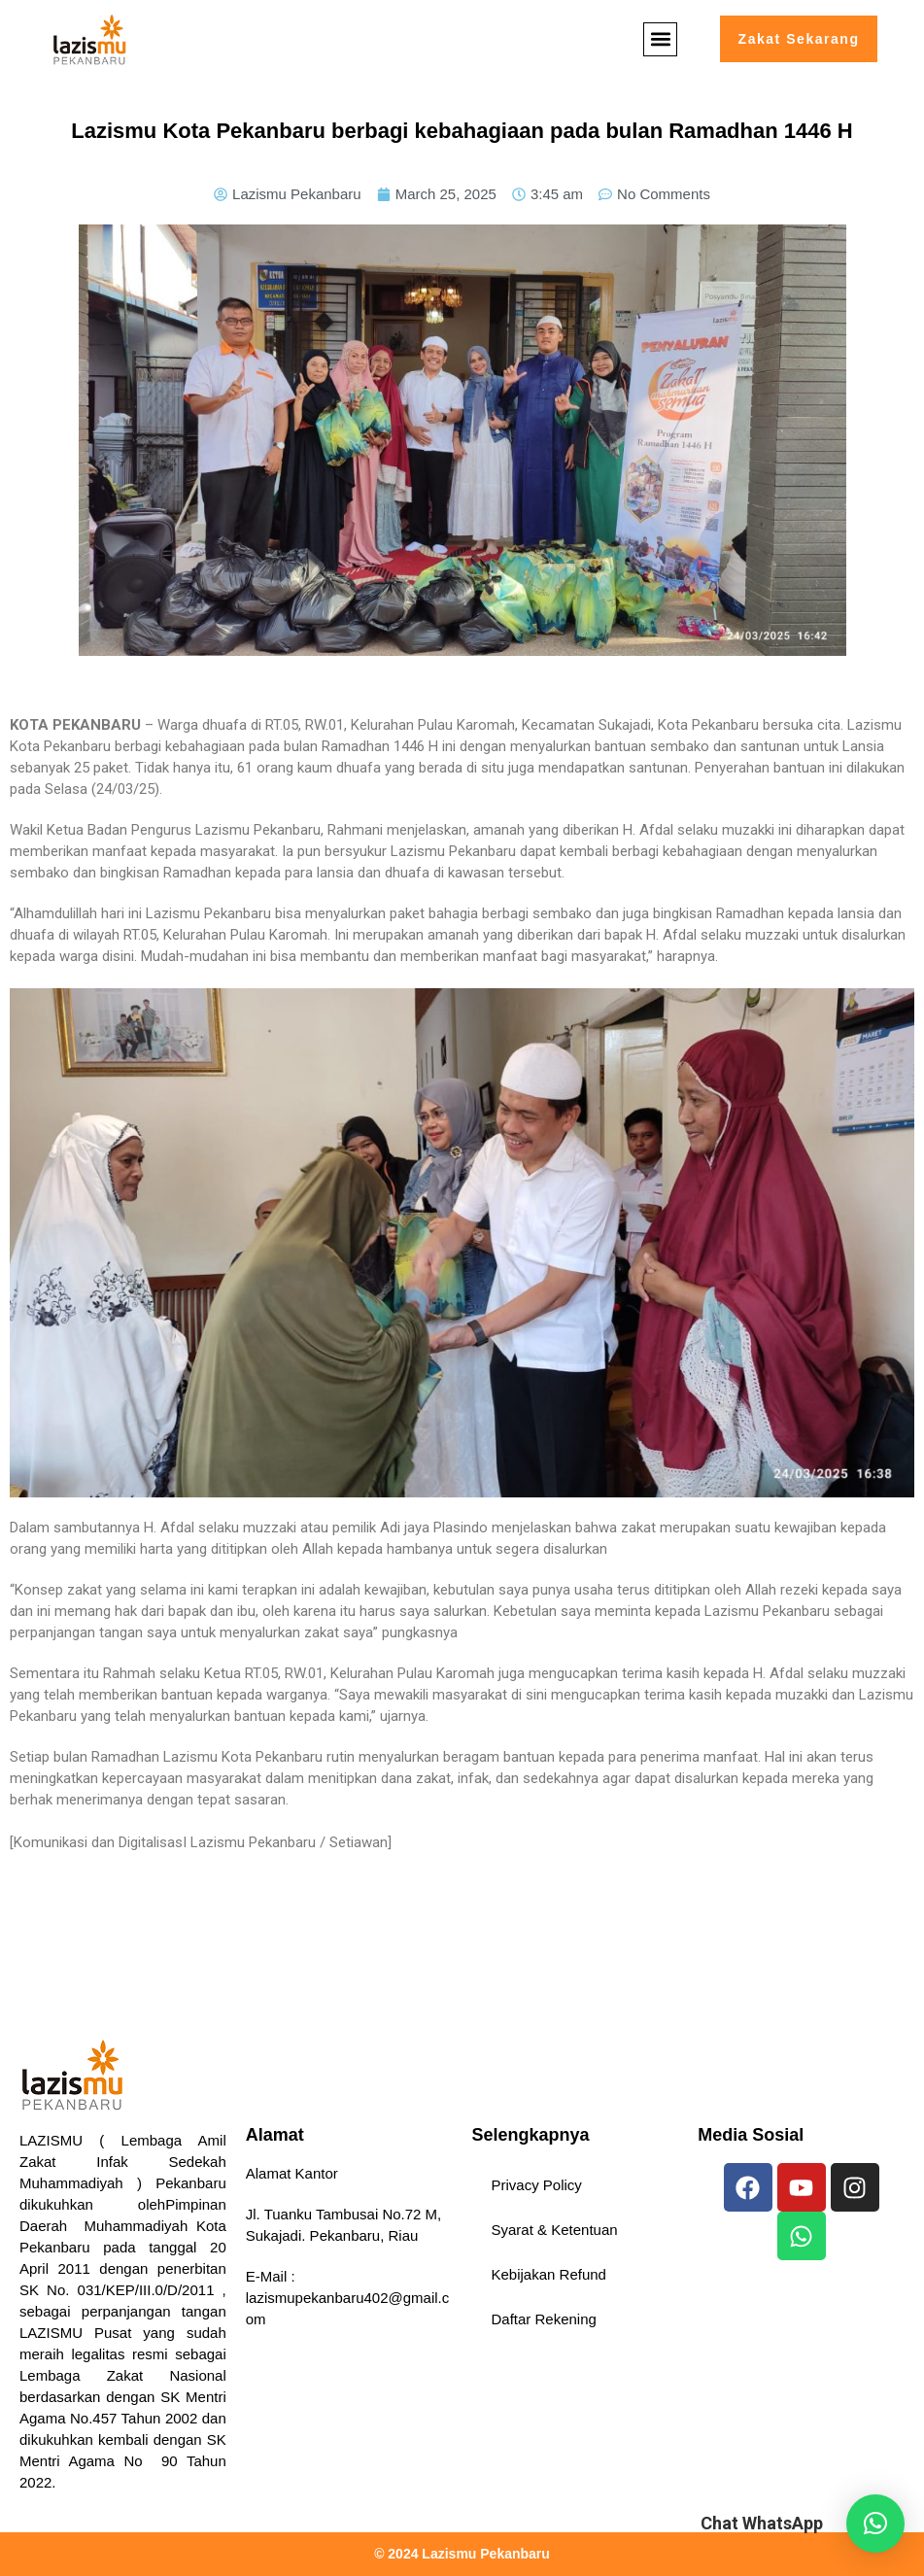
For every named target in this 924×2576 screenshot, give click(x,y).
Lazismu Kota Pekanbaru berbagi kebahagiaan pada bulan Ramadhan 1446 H (461, 131)
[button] (658, 39)
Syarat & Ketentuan (555, 2229)
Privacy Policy (537, 2185)
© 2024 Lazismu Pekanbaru (462, 2553)
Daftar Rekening (544, 2319)
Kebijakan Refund (549, 2274)
